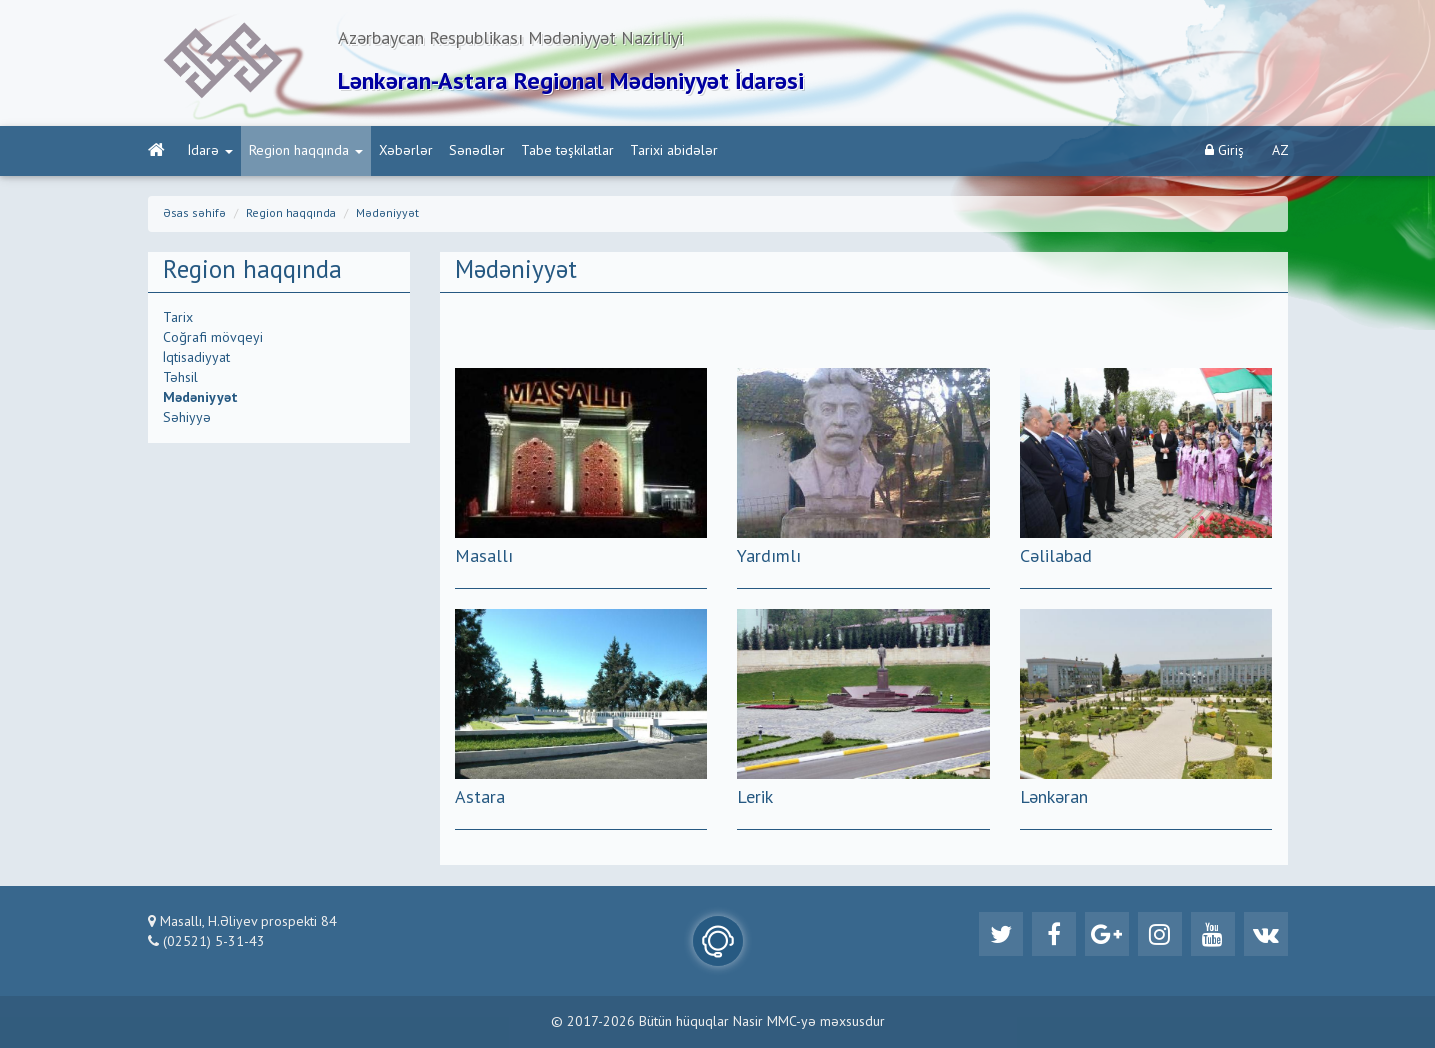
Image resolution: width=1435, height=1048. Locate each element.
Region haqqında (306, 151)
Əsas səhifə (194, 214)
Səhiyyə (187, 418)
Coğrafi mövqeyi (213, 338)
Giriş (1224, 150)
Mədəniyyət (387, 214)
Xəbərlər (406, 151)
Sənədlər (477, 151)
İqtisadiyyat (196, 358)
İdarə (210, 151)
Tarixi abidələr (674, 151)
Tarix (178, 318)
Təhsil (180, 378)
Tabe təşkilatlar (567, 151)
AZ (1280, 151)
